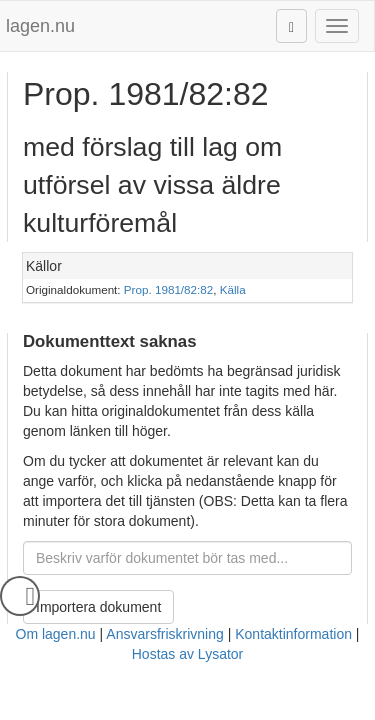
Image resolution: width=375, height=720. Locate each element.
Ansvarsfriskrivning (164, 634)
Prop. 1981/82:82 (168, 289)
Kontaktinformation (293, 634)
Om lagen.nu (56, 634)
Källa (233, 289)
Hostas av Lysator (188, 654)
